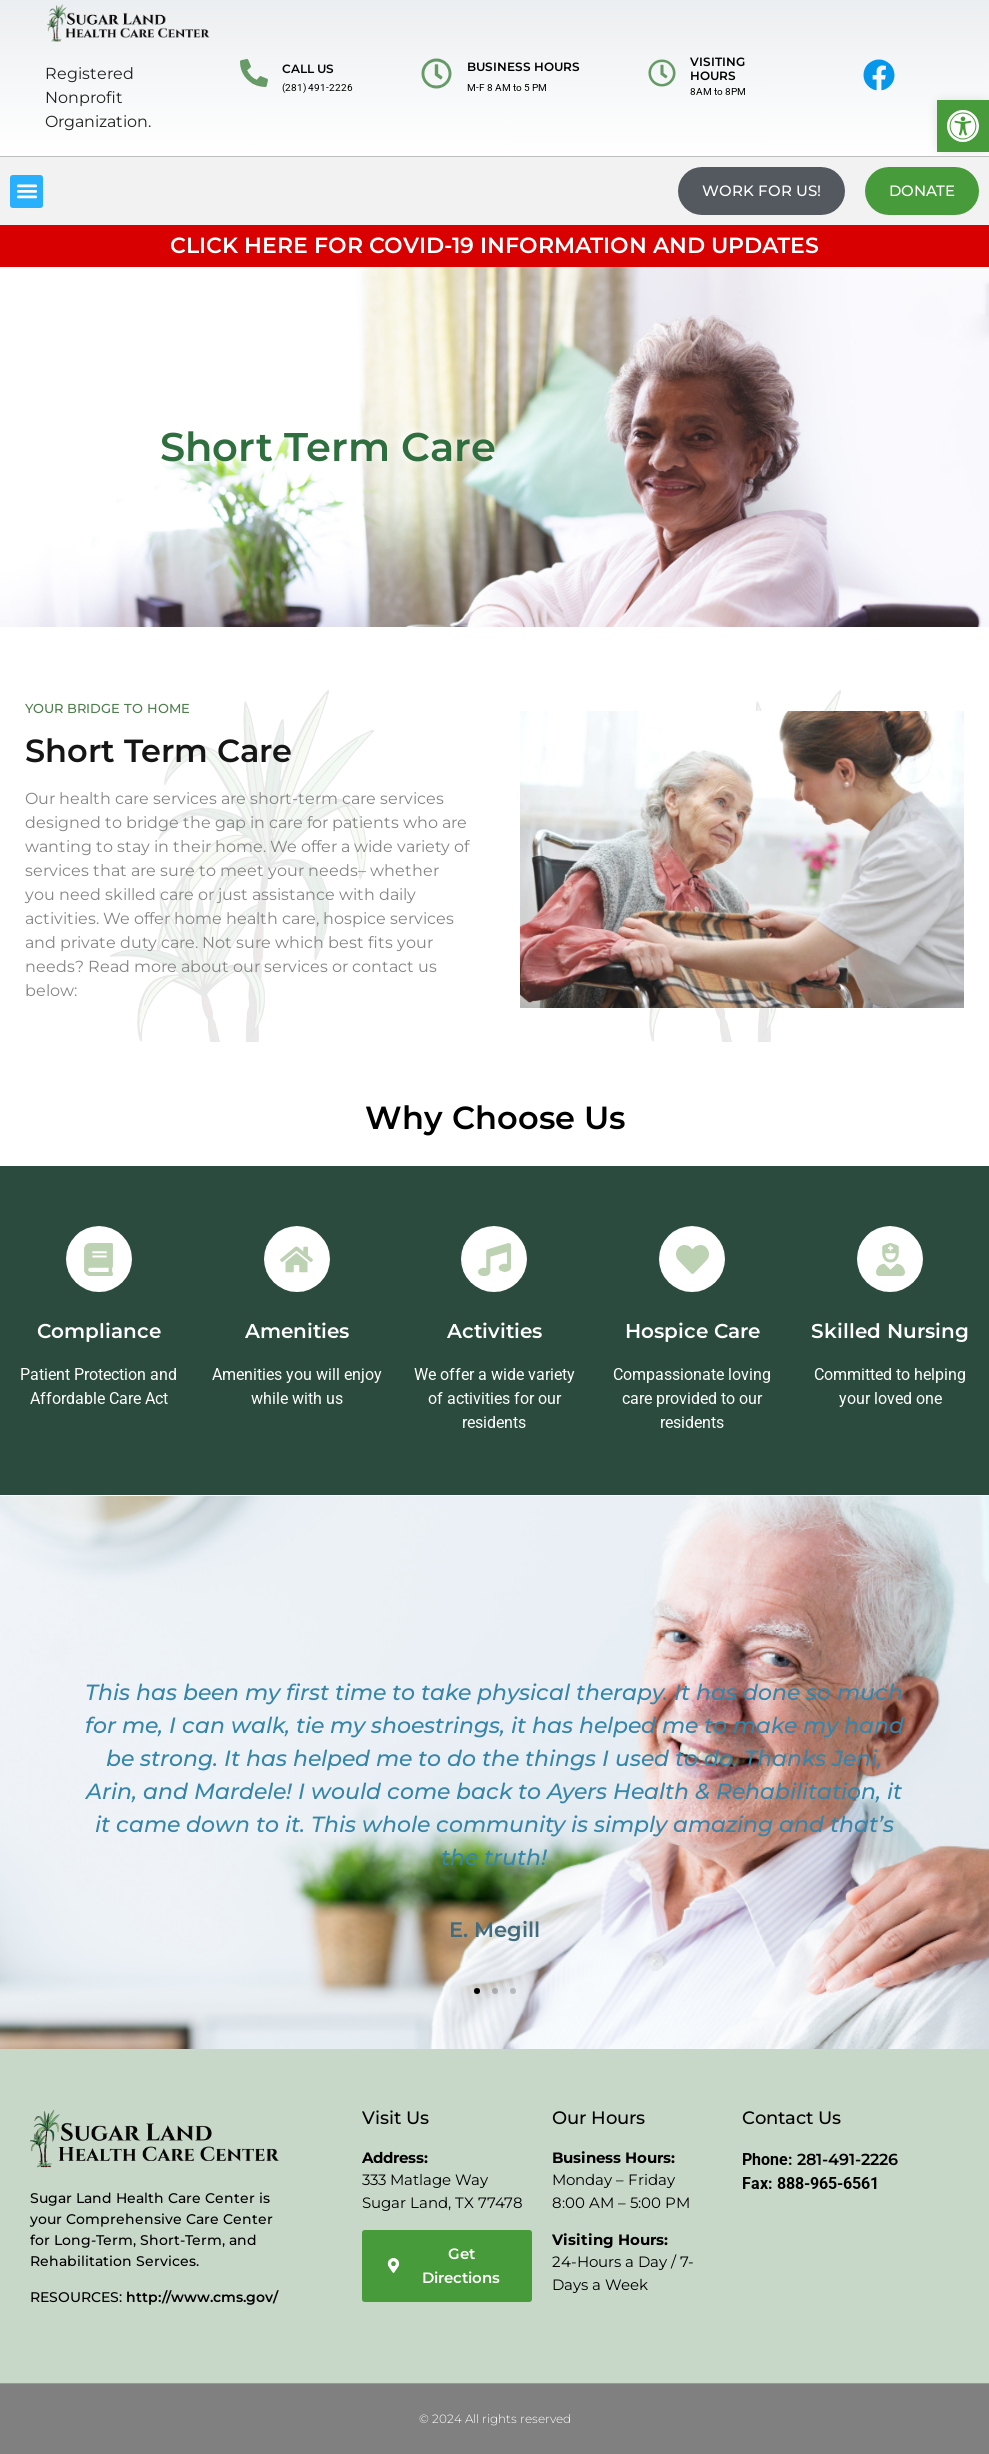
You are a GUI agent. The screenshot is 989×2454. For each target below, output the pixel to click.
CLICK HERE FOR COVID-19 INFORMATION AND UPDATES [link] (494, 245)
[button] (26, 191)
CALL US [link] (308, 68)
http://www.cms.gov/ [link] (202, 2297)
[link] (963, 126)
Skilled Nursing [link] (890, 1331)
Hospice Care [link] (692, 1331)
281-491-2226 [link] (847, 2159)
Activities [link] (494, 1331)
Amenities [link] (297, 1331)
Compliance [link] (99, 1331)
